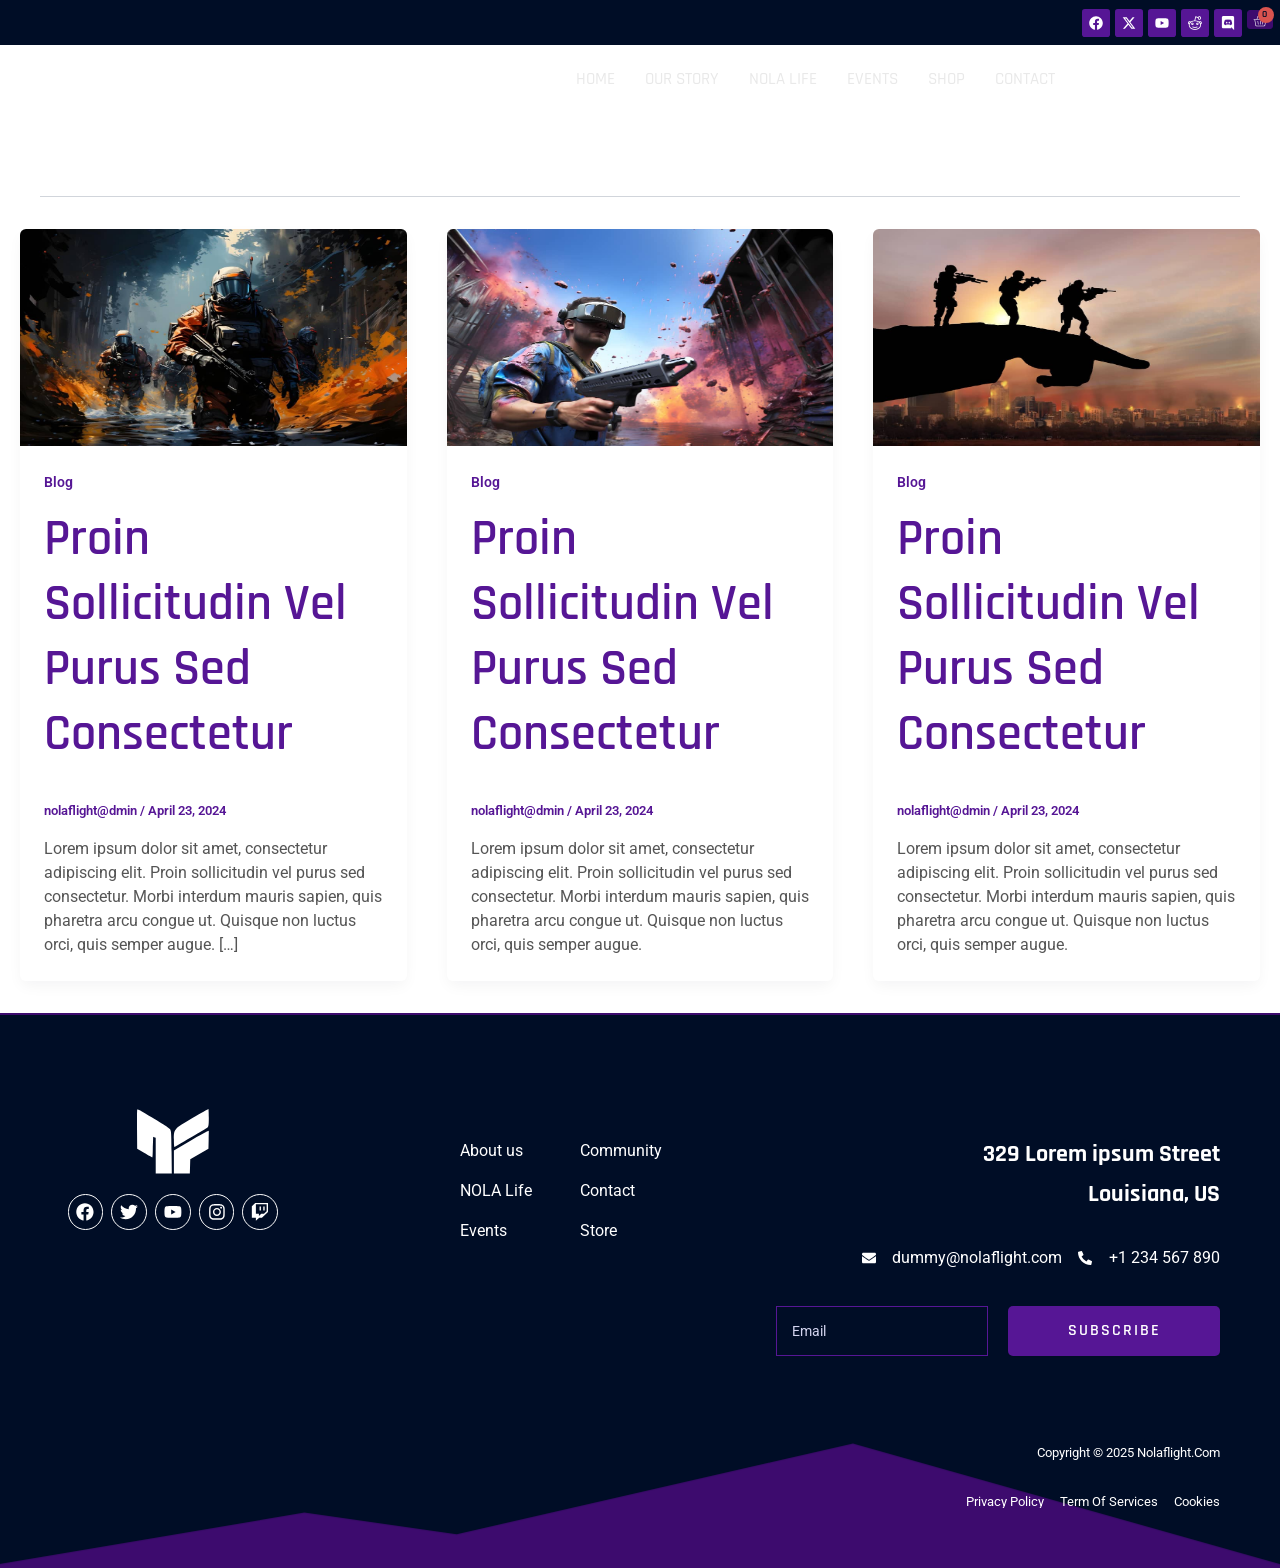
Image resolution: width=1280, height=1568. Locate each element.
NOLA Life (783, 79)
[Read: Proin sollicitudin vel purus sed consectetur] (213, 336)
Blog (58, 482)
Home (595, 79)
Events (872, 79)
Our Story (682, 79)
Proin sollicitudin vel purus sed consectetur (195, 636)
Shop (946, 79)
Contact (1025, 79)
